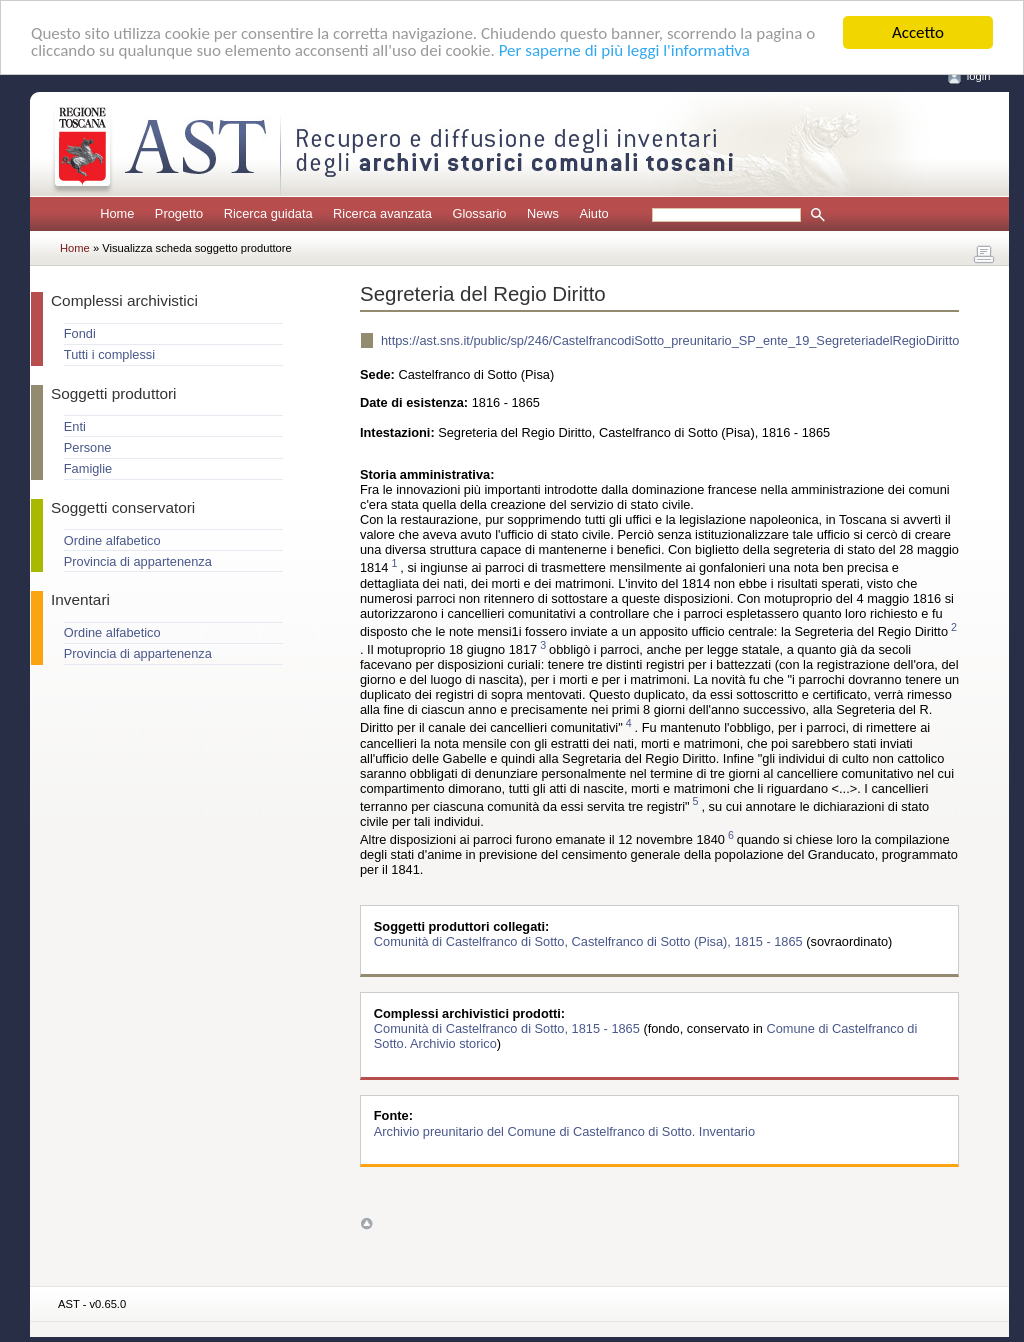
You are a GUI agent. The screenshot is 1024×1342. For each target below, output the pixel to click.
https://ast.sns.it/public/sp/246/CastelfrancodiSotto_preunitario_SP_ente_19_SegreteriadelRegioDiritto (670, 340)
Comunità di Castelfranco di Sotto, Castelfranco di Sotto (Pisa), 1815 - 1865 (590, 941)
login (979, 76)
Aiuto (593, 213)
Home (117, 213)
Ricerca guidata (268, 213)
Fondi (80, 333)
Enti (75, 426)
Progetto (179, 213)
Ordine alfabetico (112, 540)
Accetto (918, 32)
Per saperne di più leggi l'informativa (624, 50)
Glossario (479, 213)
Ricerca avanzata (382, 213)
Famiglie (88, 468)
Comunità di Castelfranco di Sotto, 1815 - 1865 (509, 1028)
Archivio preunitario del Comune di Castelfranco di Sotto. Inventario (564, 1130)
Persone (88, 447)
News (543, 213)
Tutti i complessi (109, 354)
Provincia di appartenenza (138, 561)
